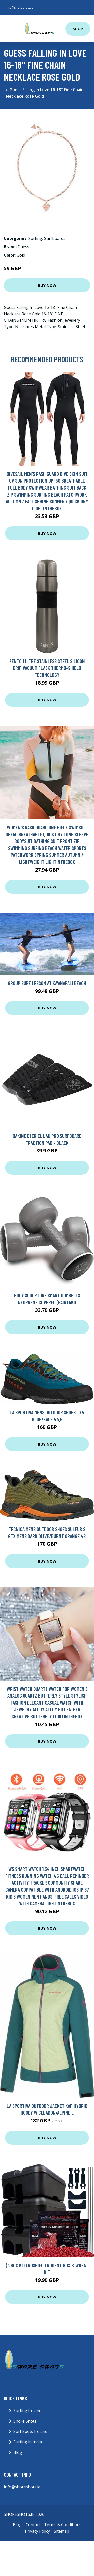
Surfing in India (27, 2442)
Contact (33, 2524)
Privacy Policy (37, 2531)
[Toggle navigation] (10, 28)
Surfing (35, 238)
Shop (78, 28)
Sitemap (61, 2531)
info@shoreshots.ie (19, 7)
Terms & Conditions (62, 2524)
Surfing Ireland (27, 2410)
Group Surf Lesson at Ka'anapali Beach (47, 983)
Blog (17, 2452)
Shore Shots (24, 2421)
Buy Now (47, 285)
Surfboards (54, 238)
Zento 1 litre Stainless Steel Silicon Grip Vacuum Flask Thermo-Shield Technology (47, 668)
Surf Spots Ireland (30, 2431)
